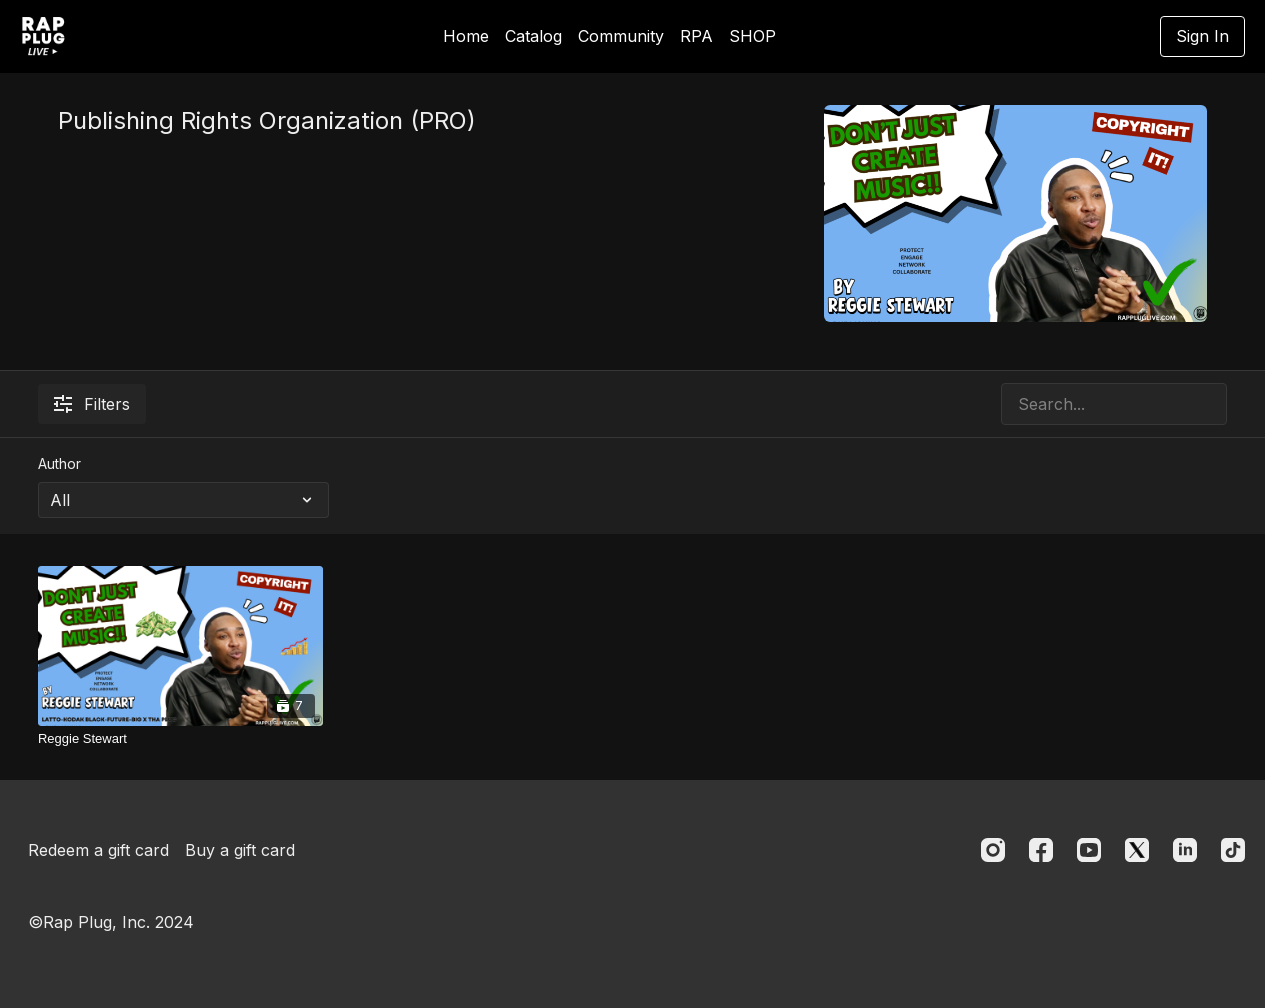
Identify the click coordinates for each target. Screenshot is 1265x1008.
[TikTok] (1233, 850)
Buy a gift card (240, 850)
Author (59, 463)
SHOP (752, 36)
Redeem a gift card (98, 850)
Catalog (533, 36)
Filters (92, 404)
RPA (696, 36)
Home (466, 36)
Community (621, 36)
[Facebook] (1041, 850)
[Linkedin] (1185, 850)
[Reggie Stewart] (180, 739)
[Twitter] (1137, 850)
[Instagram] (993, 850)
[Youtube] (1089, 850)
